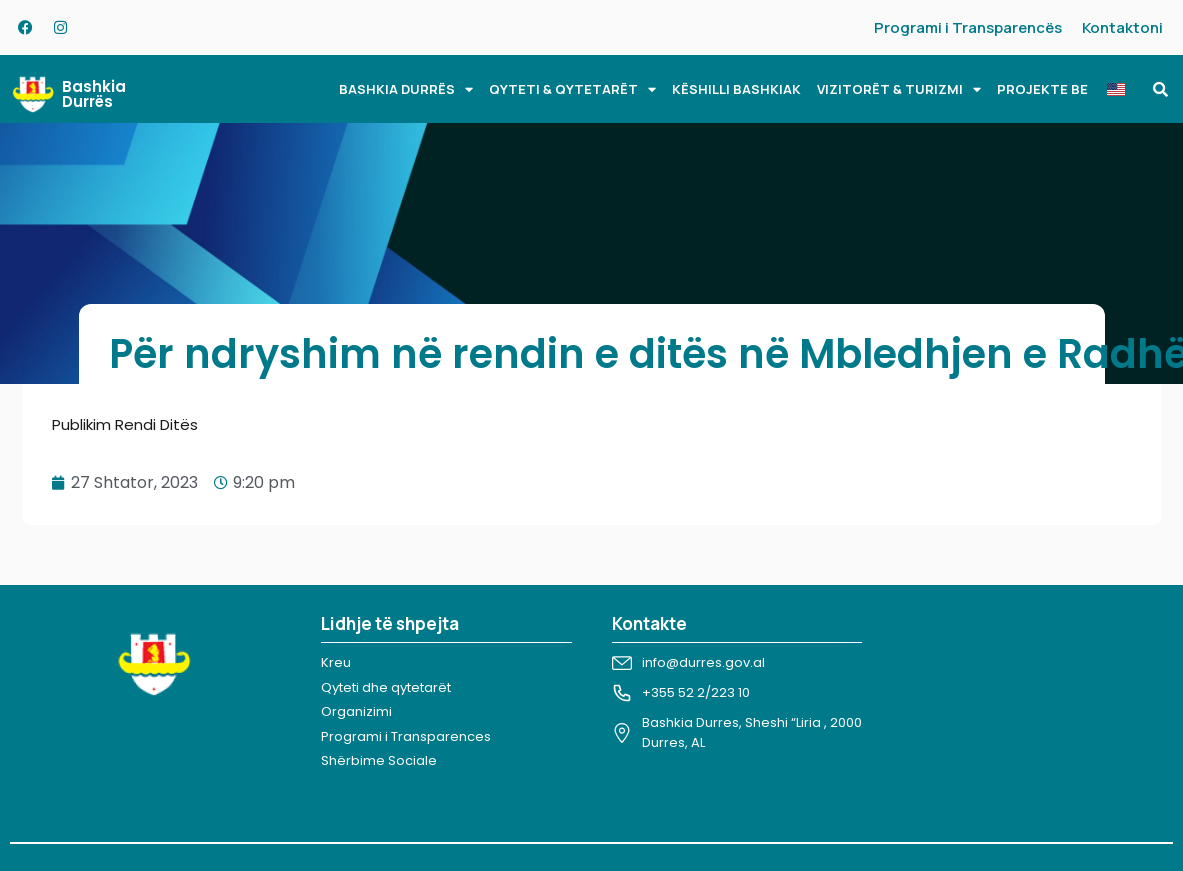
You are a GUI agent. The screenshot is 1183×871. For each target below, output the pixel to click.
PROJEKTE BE (1042, 89)
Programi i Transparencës (968, 27)
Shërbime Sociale (379, 760)
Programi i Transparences (406, 736)
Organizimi (356, 711)
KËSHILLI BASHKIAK (736, 89)
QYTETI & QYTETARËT (572, 89)
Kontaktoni (1122, 27)
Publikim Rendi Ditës (125, 424)
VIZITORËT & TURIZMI (899, 89)
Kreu (336, 662)
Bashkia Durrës (94, 94)
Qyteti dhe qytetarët (386, 687)
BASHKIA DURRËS (406, 89)
